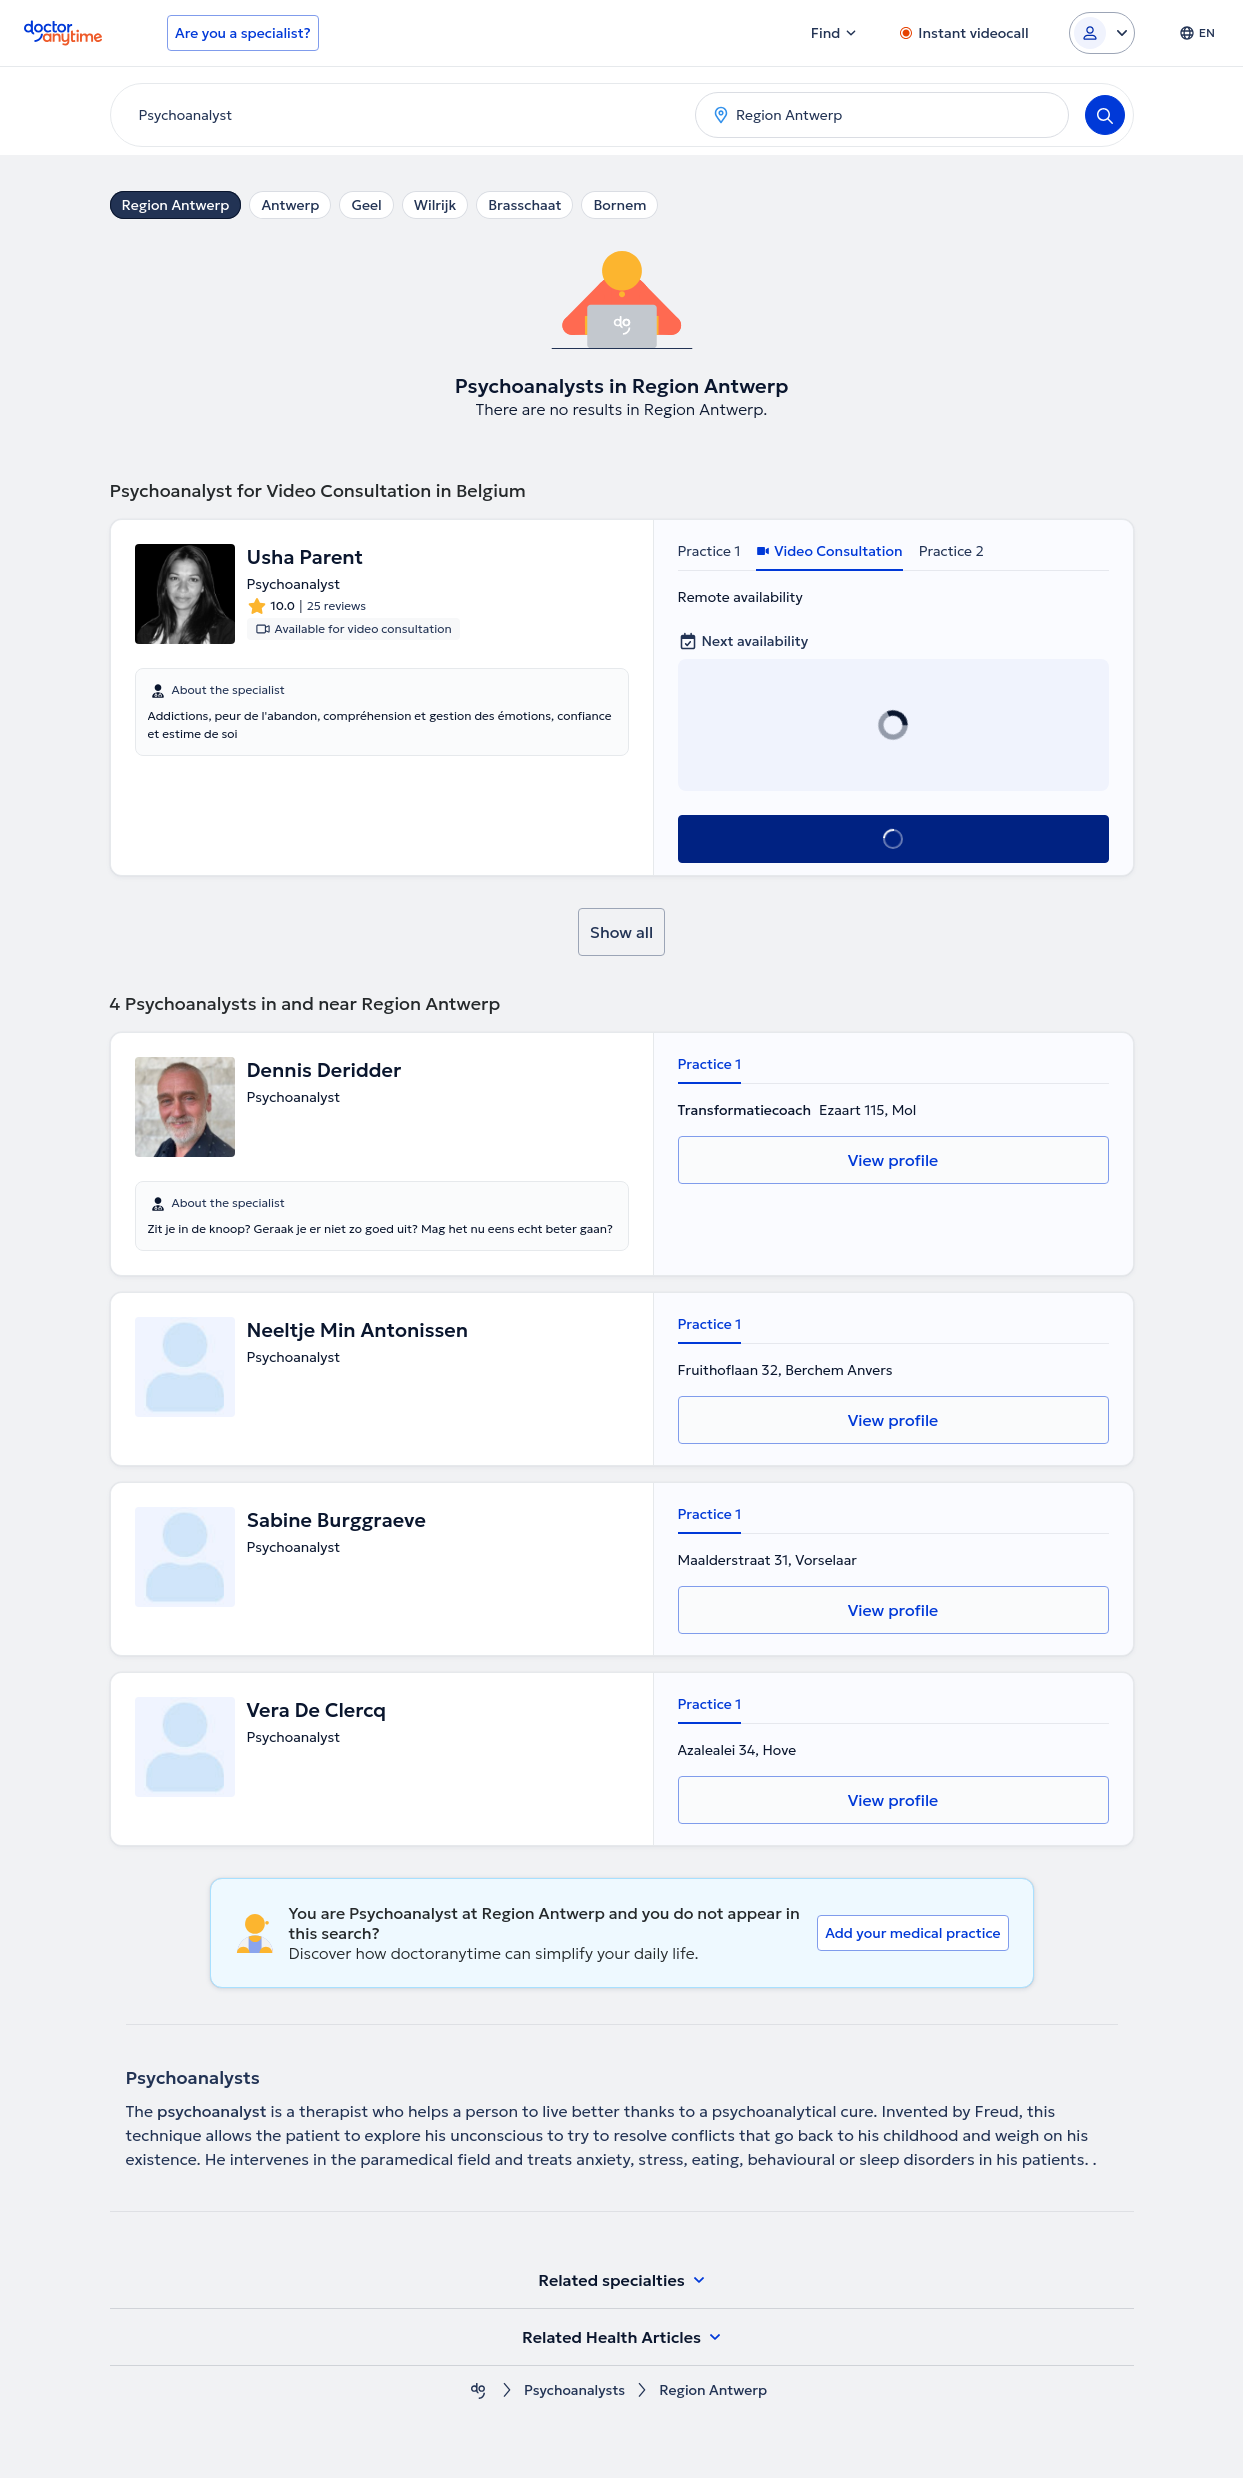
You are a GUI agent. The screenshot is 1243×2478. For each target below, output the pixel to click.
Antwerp (290, 205)
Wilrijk (435, 205)
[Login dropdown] (1102, 33)
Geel (366, 205)
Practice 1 (709, 551)
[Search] (1105, 115)
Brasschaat (524, 205)
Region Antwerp (176, 205)
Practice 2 (951, 551)
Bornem (619, 205)
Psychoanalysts (574, 2390)
